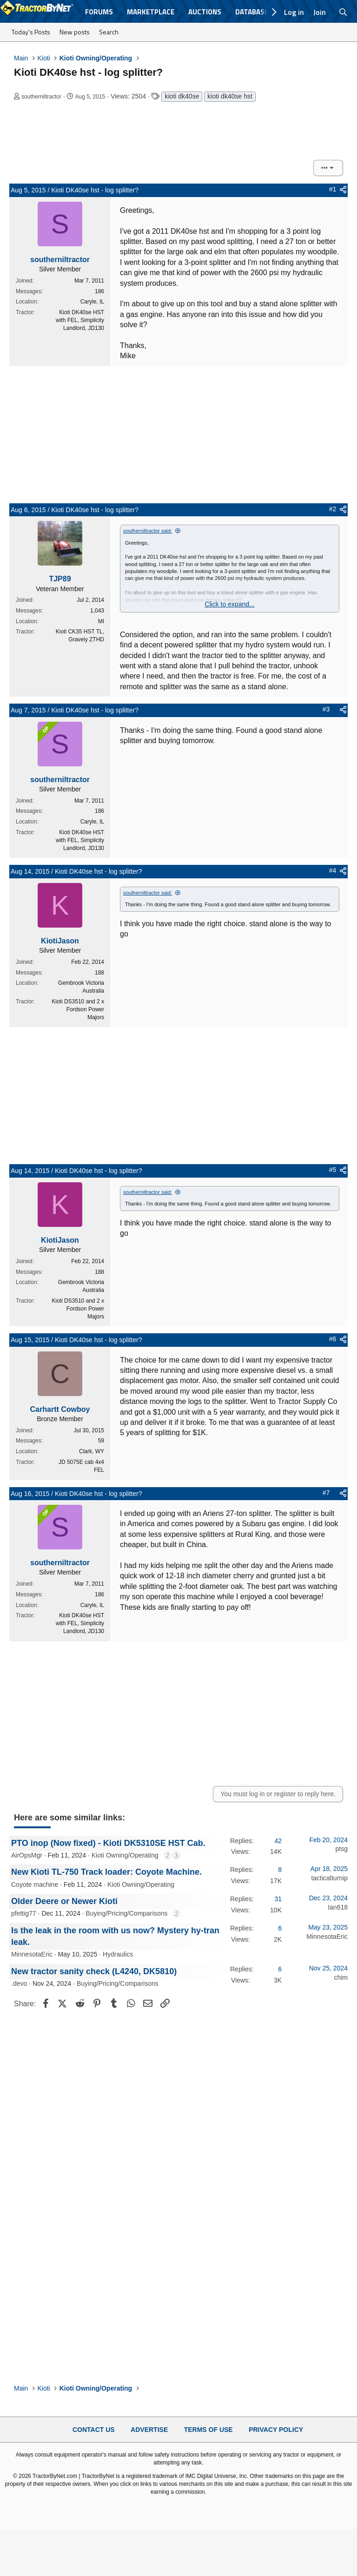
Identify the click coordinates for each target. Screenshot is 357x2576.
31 (278, 1899)
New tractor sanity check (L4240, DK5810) (94, 1971)
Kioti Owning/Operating (125, 1855)
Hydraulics (118, 1954)
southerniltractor (41, 96)
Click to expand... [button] (229, 604)
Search (109, 32)
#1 (333, 189)
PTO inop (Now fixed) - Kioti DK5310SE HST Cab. (108, 1843)
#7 (326, 1492)
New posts (75, 32)
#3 (326, 709)
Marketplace (150, 12)
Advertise (149, 2429)
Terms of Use (208, 2429)
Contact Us (94, 2429)
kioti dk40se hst (229, 96)
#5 (333, 1169)
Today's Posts (31, 32)
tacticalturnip (329, 1878)
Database (251, 12)
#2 (333, 509)
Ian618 (338, 1907)
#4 (333, 870)
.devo (19, 1983)
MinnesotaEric (32, 1954)
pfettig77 (23, 1913)
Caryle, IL (92, 301)
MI (101, 621)
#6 (333, 1339)
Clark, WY (91, 1451)
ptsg (342, 1848)
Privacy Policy (276, 2429)
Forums (99, 12)
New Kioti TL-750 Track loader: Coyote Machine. (106, 1872)
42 (278, 1841)
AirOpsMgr (26, 1855)
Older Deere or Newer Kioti (64, 1901)
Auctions (204, 12)
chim (341, 1977)
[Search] (343, 12)
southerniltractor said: (147, 531)
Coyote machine (34, 1884)
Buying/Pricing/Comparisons (126, 1913)
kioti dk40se (182, 96)
